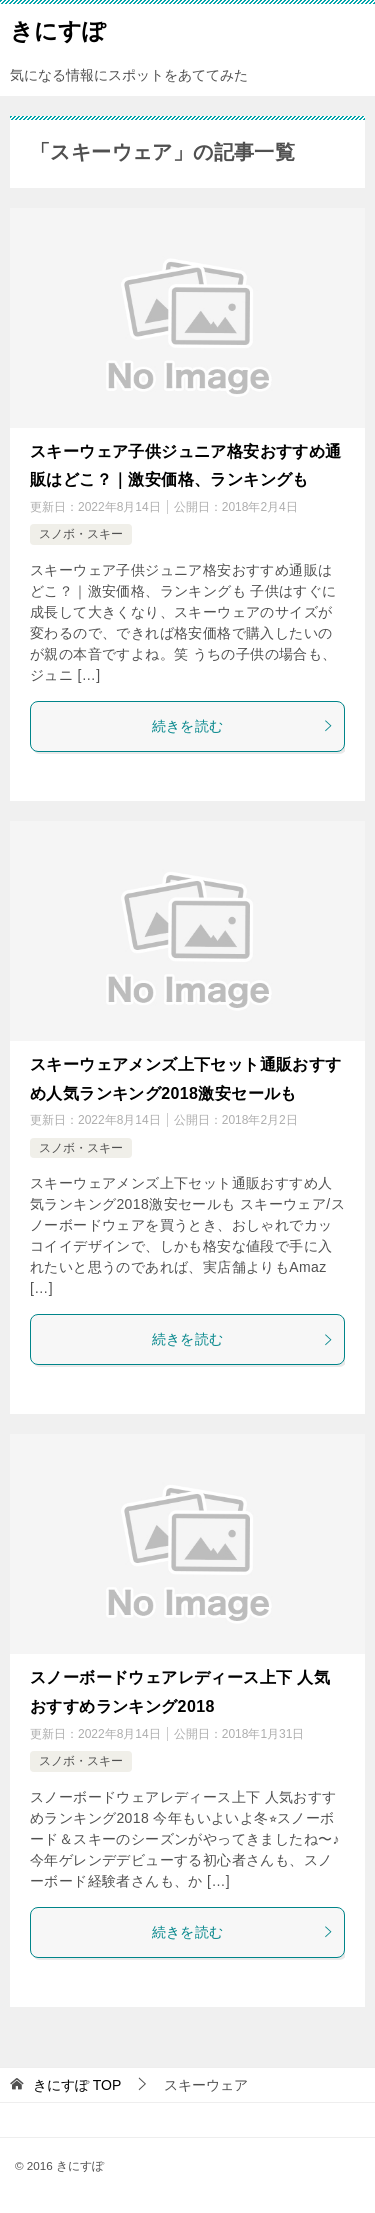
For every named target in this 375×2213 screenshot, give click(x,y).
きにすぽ (58, 29)
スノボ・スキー (81, 534)
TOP (77, 2085)
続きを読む (243, 726)
